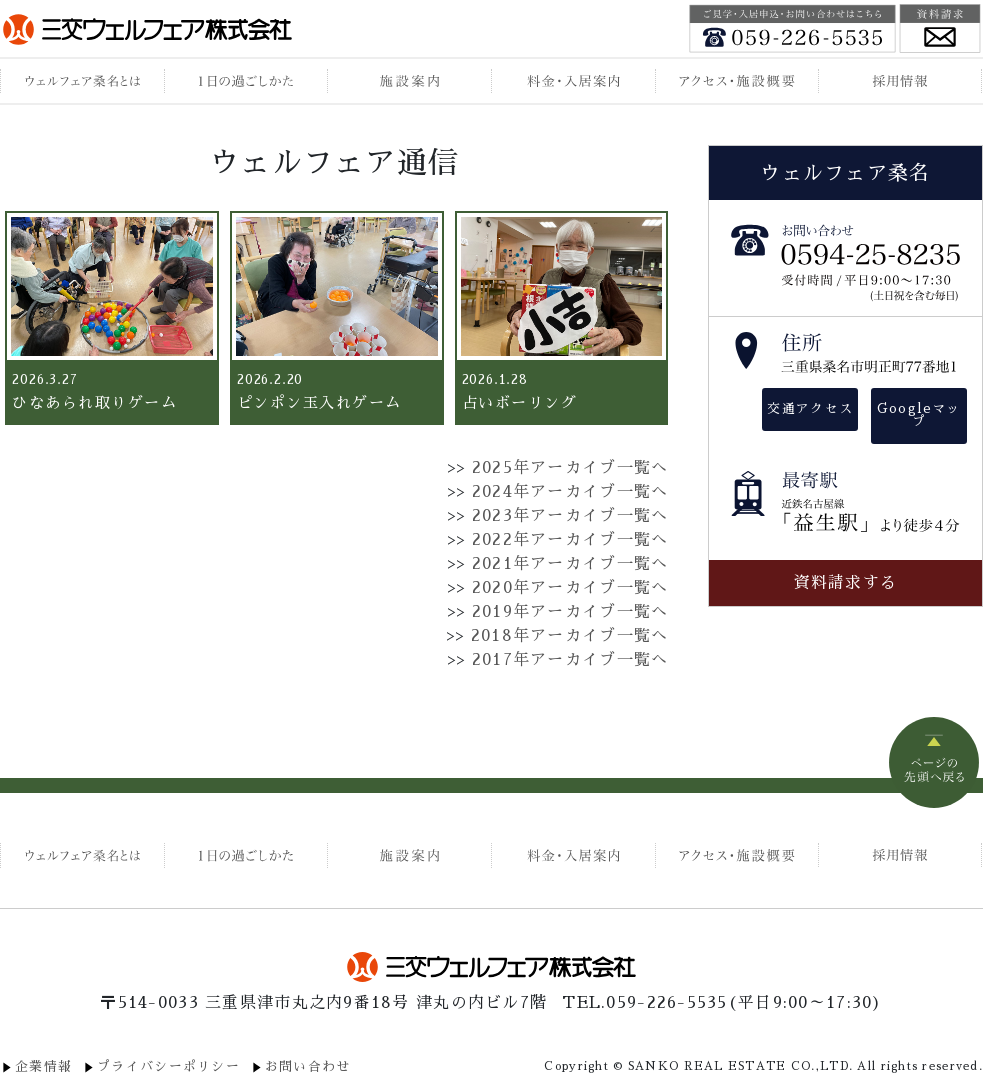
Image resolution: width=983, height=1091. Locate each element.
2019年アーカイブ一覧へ (570, 612)
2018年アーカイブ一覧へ (570, 636)
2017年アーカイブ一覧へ (570, 660)
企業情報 (43, 1067)
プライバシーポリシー (168, 1067)
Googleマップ (919, 415)
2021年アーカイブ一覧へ (570, 564)
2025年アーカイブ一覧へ (570, 468)
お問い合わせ (308, 1067)
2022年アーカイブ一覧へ (570, 540)
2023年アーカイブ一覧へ (570, 516)
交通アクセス (810, 408)
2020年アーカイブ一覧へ (570, 588)
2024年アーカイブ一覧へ (570, 492)
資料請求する (846, 583)
